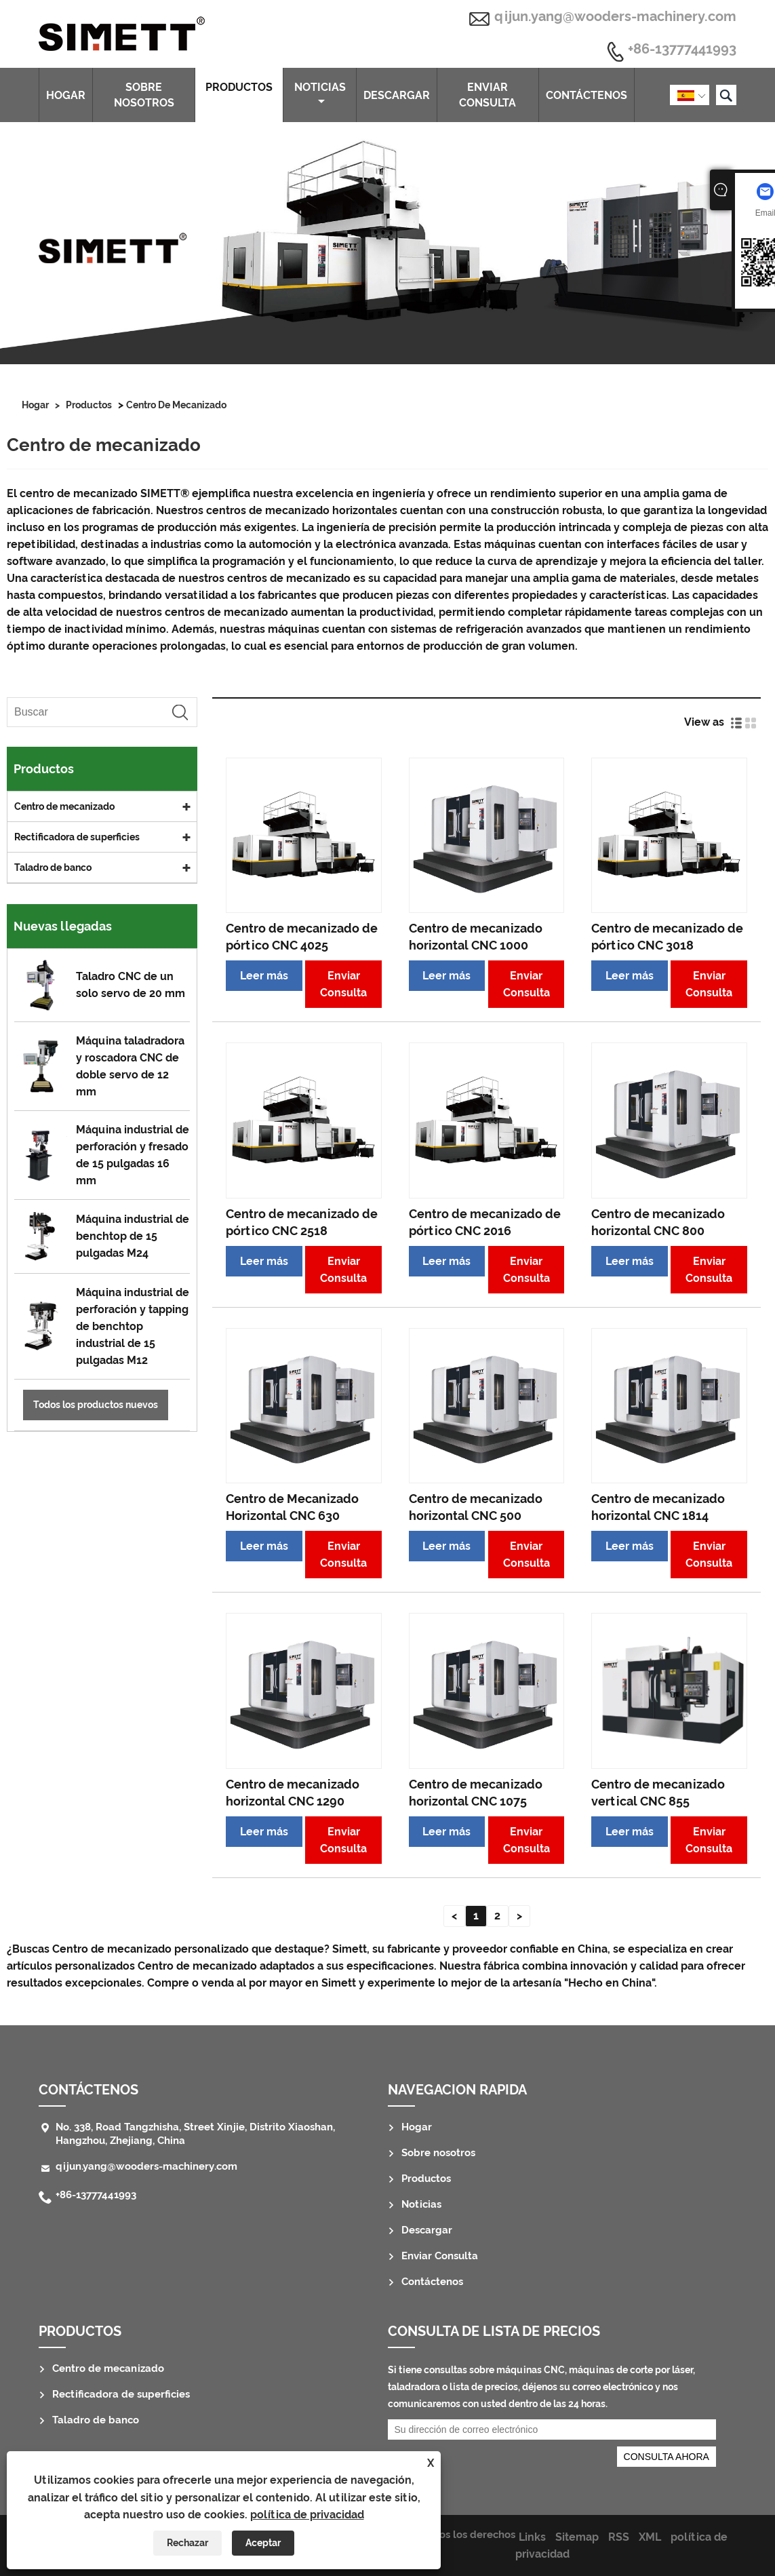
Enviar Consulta (487, 95)
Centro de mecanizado (176, 404)
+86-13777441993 (682, 49)
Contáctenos (586, 95)
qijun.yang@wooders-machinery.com (615, 16)
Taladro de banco (53, 867)
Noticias (320, 93)
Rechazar (187, 2542)
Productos (239, 93)
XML (650, 2537)
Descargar (396, 95)
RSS (618, 2537)
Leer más (264, 975)
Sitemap (577, 2537)
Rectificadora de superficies (77, 837)
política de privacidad (307, 2514)
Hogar (65, 95)
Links (532, 2537)
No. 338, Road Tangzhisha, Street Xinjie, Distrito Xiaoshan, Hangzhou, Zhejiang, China (195, 2134)
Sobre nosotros (144, 95)
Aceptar (263, 2542)
